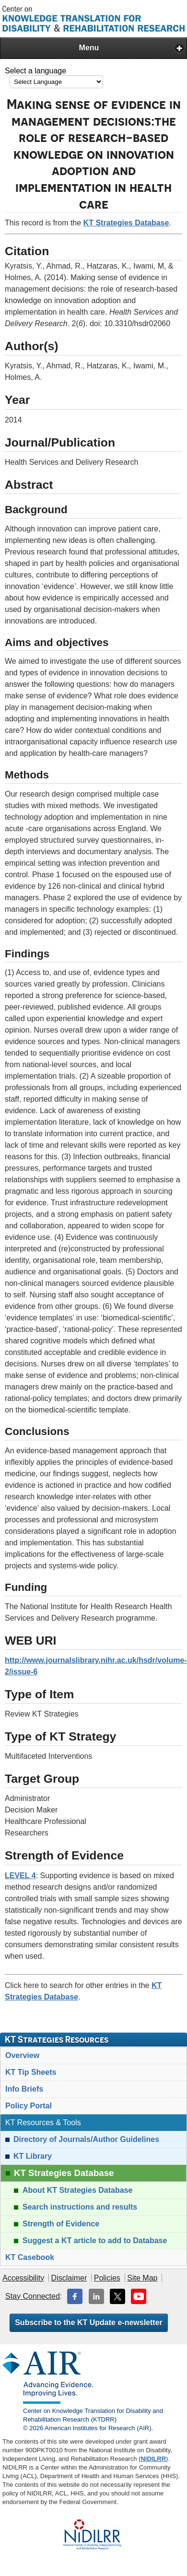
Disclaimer (69, 2278)
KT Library (32, 2156)
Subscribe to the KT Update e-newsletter (89, 2322)
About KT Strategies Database (77, 2190)
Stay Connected (32, 2296)
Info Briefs (24, 2089)
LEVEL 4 (20, 1875)
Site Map (142, 2278)
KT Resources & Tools (43, 2122)
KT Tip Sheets (30, 2072)
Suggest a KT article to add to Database (95, 2240)
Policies (107, 2278)
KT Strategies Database (126, 223)
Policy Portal (28, 2106)
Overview (22, 2055)
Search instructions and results (80, 2207)
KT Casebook (29, 2257)
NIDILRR (153, 2458)
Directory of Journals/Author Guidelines (86, 2139)
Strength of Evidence (61, 2224)
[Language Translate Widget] (56, 81)
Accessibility (23, 2278)
